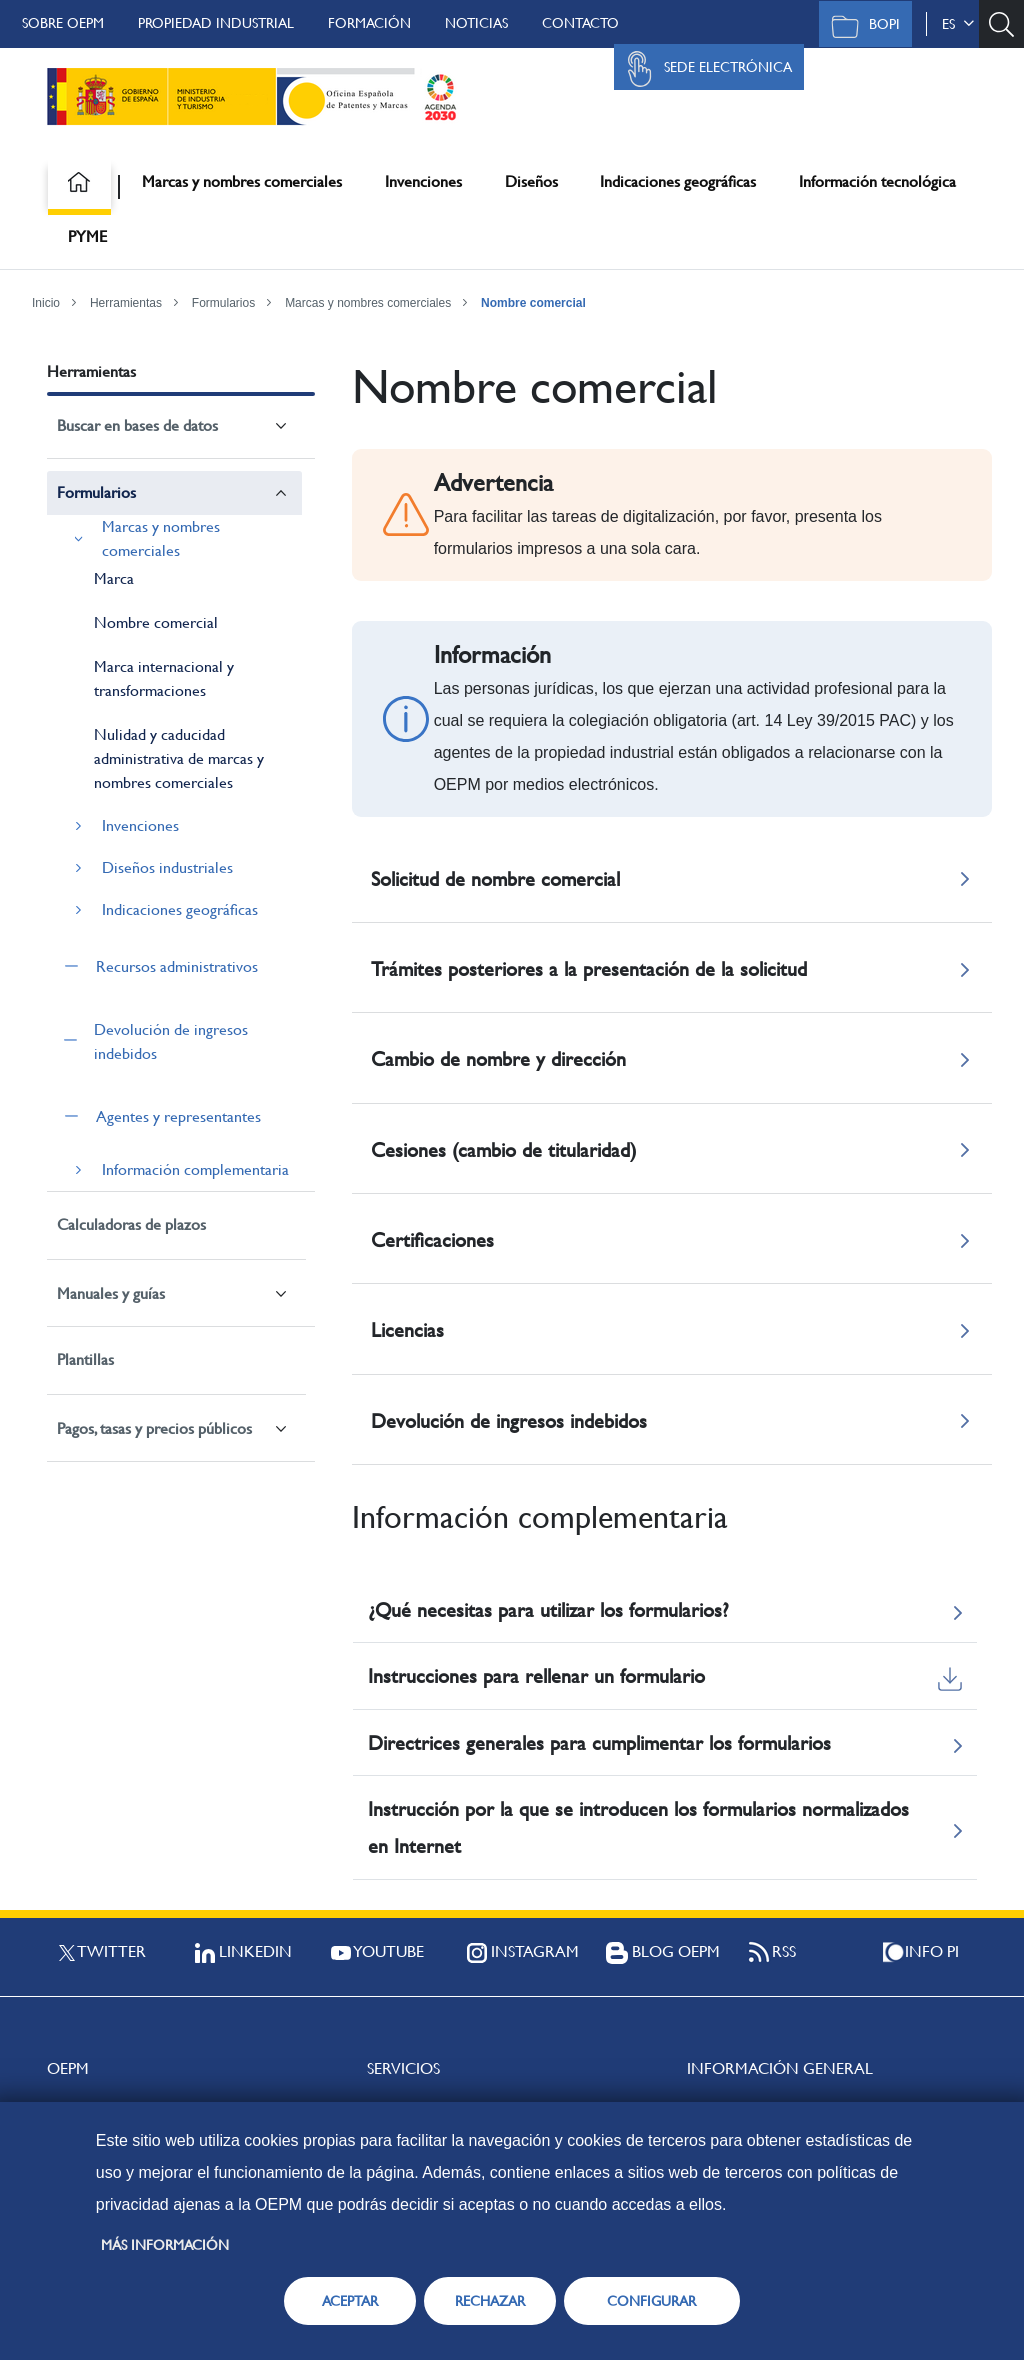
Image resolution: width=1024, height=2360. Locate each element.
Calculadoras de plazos (131, 1224)
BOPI (860, 26)
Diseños (531, 181)
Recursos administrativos (177, 966)
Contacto (580, 23)
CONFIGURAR (651, 2301)
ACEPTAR (350, 2301)
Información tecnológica (877, 181)
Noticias (476, 23)
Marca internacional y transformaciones (164, 678)
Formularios (223, 303)
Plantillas (85, 1359)
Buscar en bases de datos (137, 425)
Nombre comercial (533, 303)
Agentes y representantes (178, 1116)
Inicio (46, 303)
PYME (87, 236)
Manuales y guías (111, 1293)
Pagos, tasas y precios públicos (154, 1428)
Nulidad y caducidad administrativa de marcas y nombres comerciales (179, 758)
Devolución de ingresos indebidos (171, 1041)
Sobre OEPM (63, 23)
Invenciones (423, 181)
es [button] (958, 24)
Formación (369, 23)
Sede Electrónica (704, 69)
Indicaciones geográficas (678, 181)
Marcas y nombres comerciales (242, 181)
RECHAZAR (490, 2301)
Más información (165, 2245)
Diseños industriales (167, 867)
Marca (114, 578)
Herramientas (126, 303)
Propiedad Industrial (216, 23)
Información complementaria (195, 1169)
